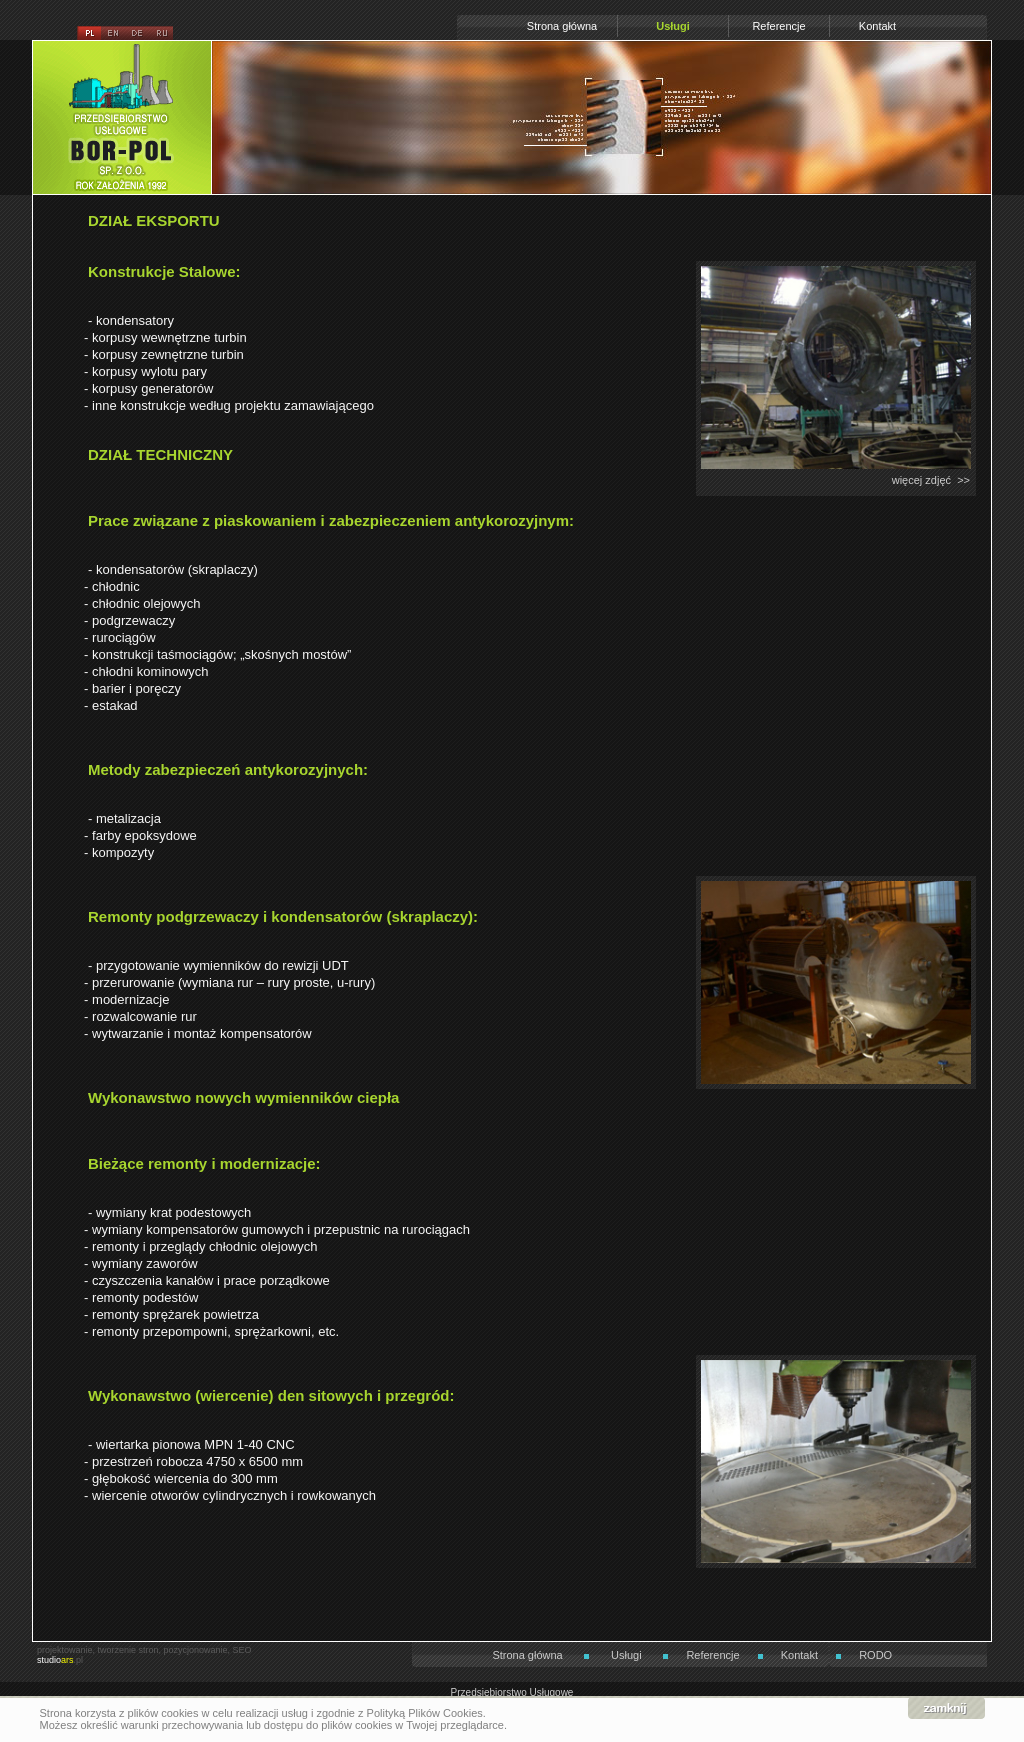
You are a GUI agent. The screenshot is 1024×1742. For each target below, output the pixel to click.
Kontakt (877, 26)
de (137, 34)
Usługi (673, 26)
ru (161, 34)
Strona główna (562, 26)
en (113, 34)
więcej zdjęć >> (931, 480)
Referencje (778, 26)
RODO (875, 1655)
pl (89, 34)
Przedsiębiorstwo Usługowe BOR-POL (121, 52)
